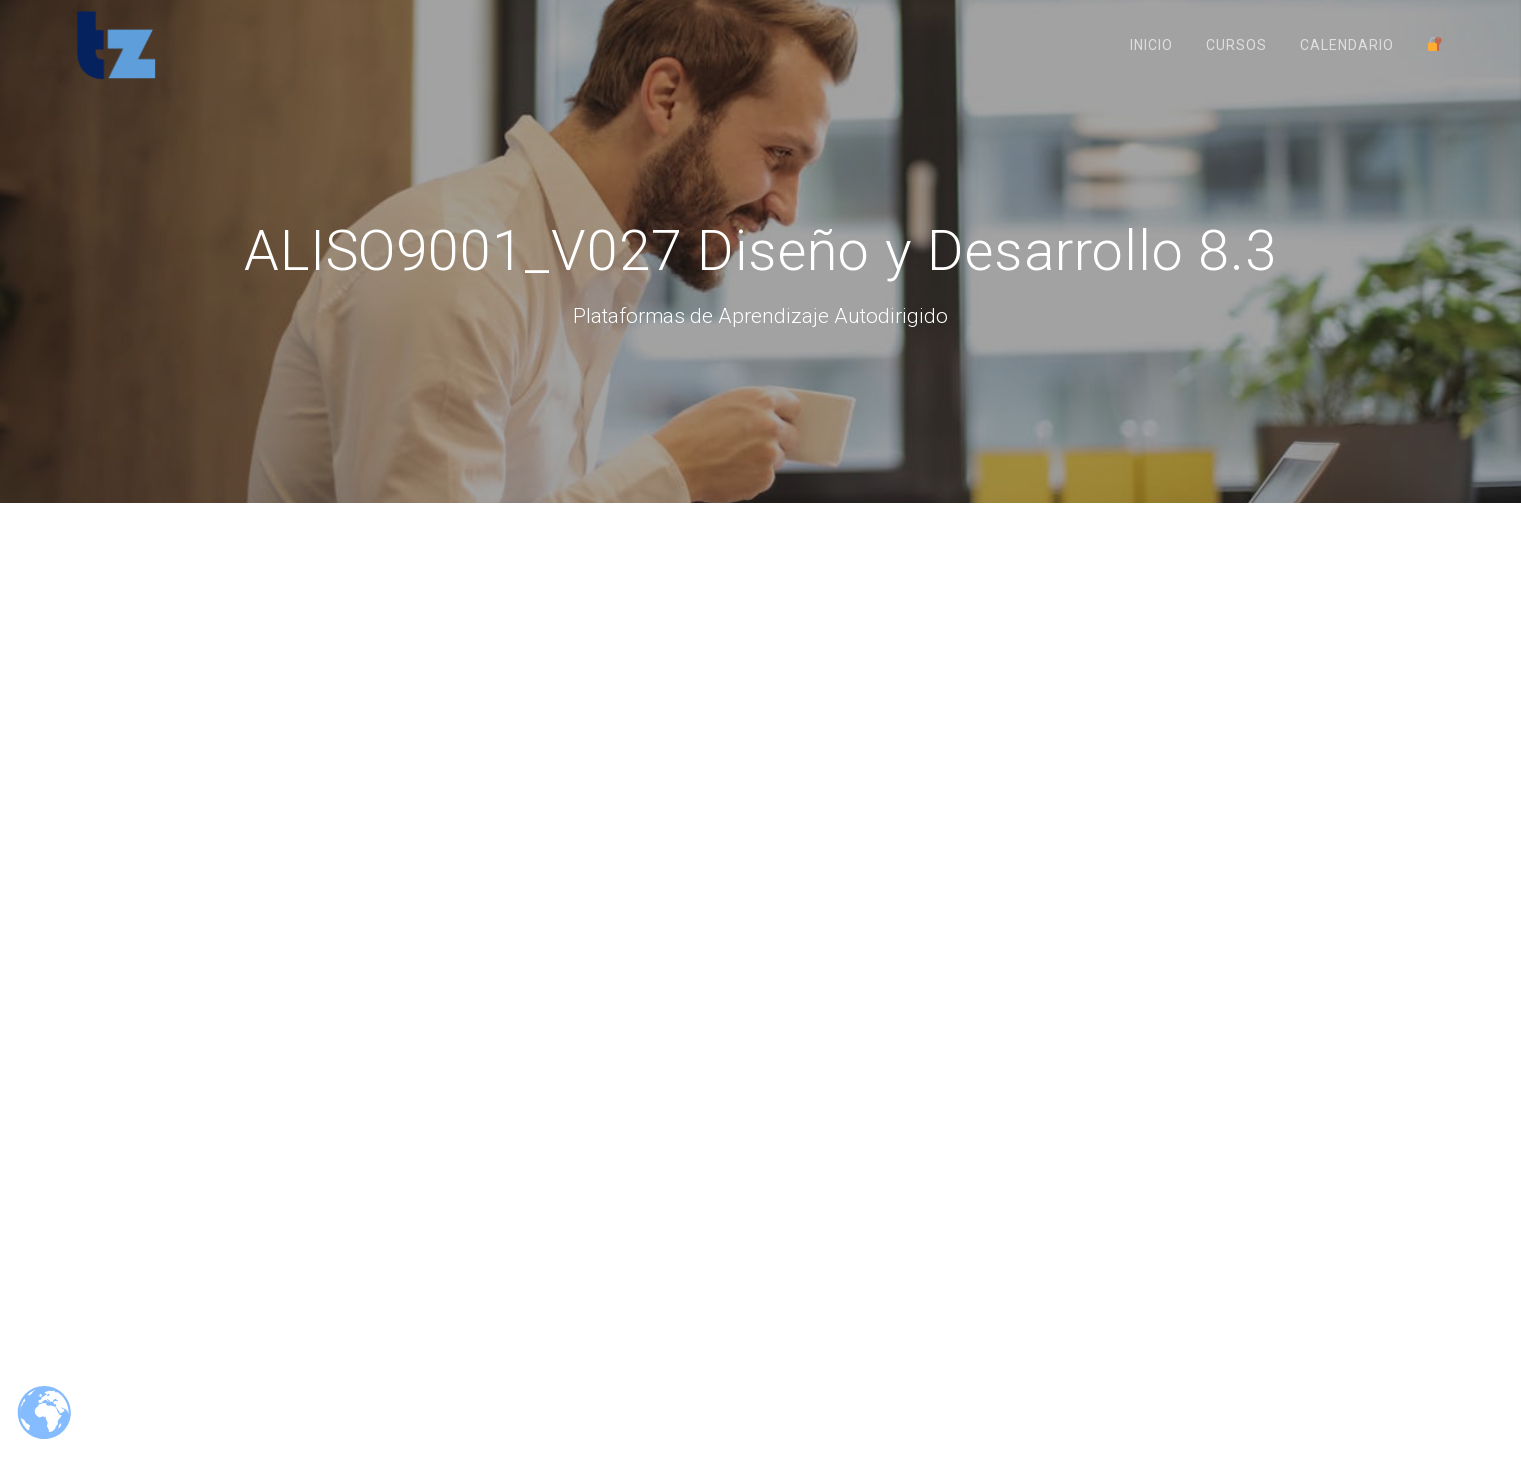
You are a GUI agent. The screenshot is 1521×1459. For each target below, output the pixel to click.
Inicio (1151, 45)
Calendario (1347, 45)
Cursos (1236, 45)
